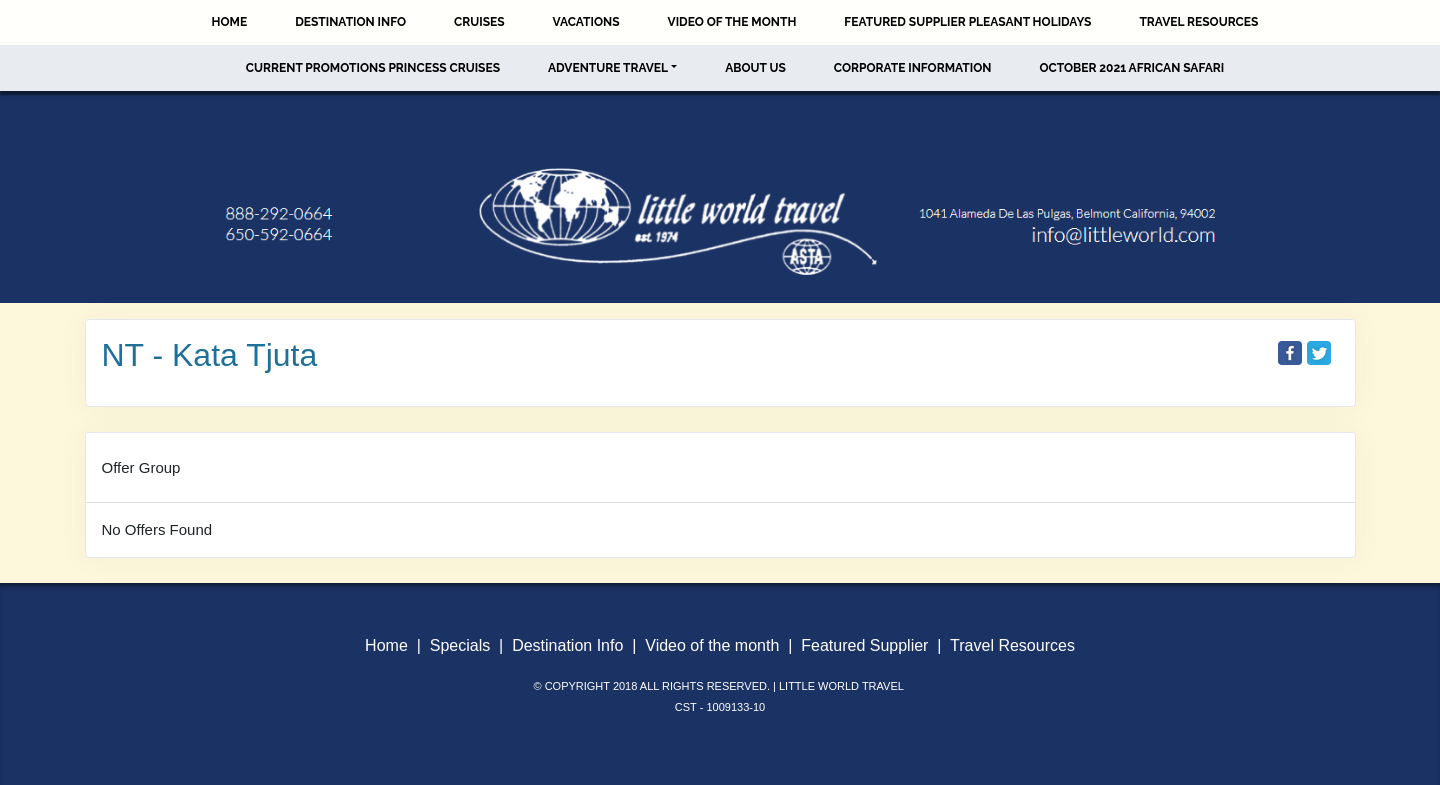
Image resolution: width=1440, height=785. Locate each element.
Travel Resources (1198, 22)
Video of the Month (732, 22)
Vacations (586, 22)
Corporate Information (913, 68)
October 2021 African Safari (1131, 68)
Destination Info (350, 22)
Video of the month (712, 645)
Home (230, 22)
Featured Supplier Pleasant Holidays (967, 22)
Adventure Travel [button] (608, 68)
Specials (460, 645)
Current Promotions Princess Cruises (373, 68)
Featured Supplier (864, 645)
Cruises (479, 22)
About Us (755, 68)
